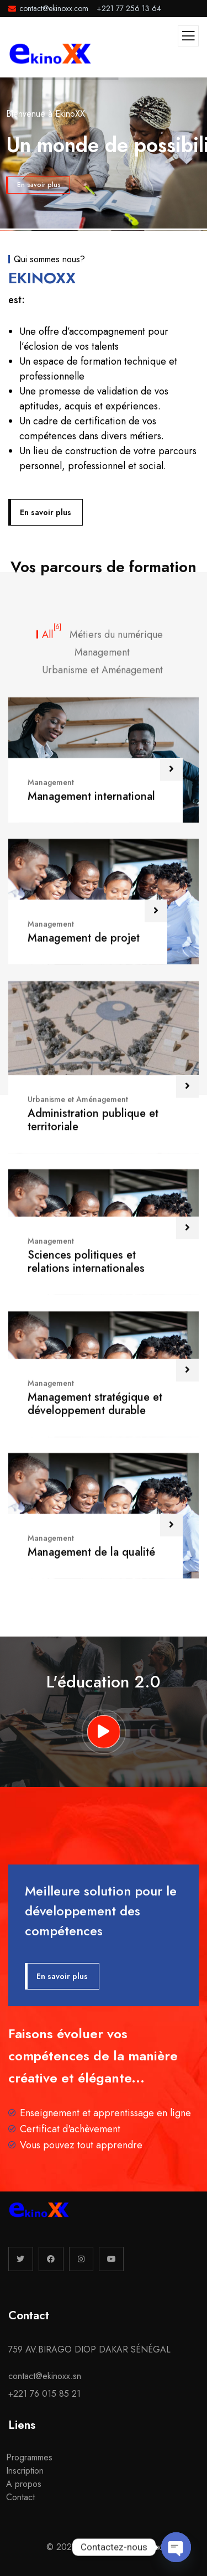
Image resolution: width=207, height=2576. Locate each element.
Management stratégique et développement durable (95, 2224)
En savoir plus (39, 185)
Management (51, 1602)
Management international (91, 1616)
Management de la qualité (91, 2372)
